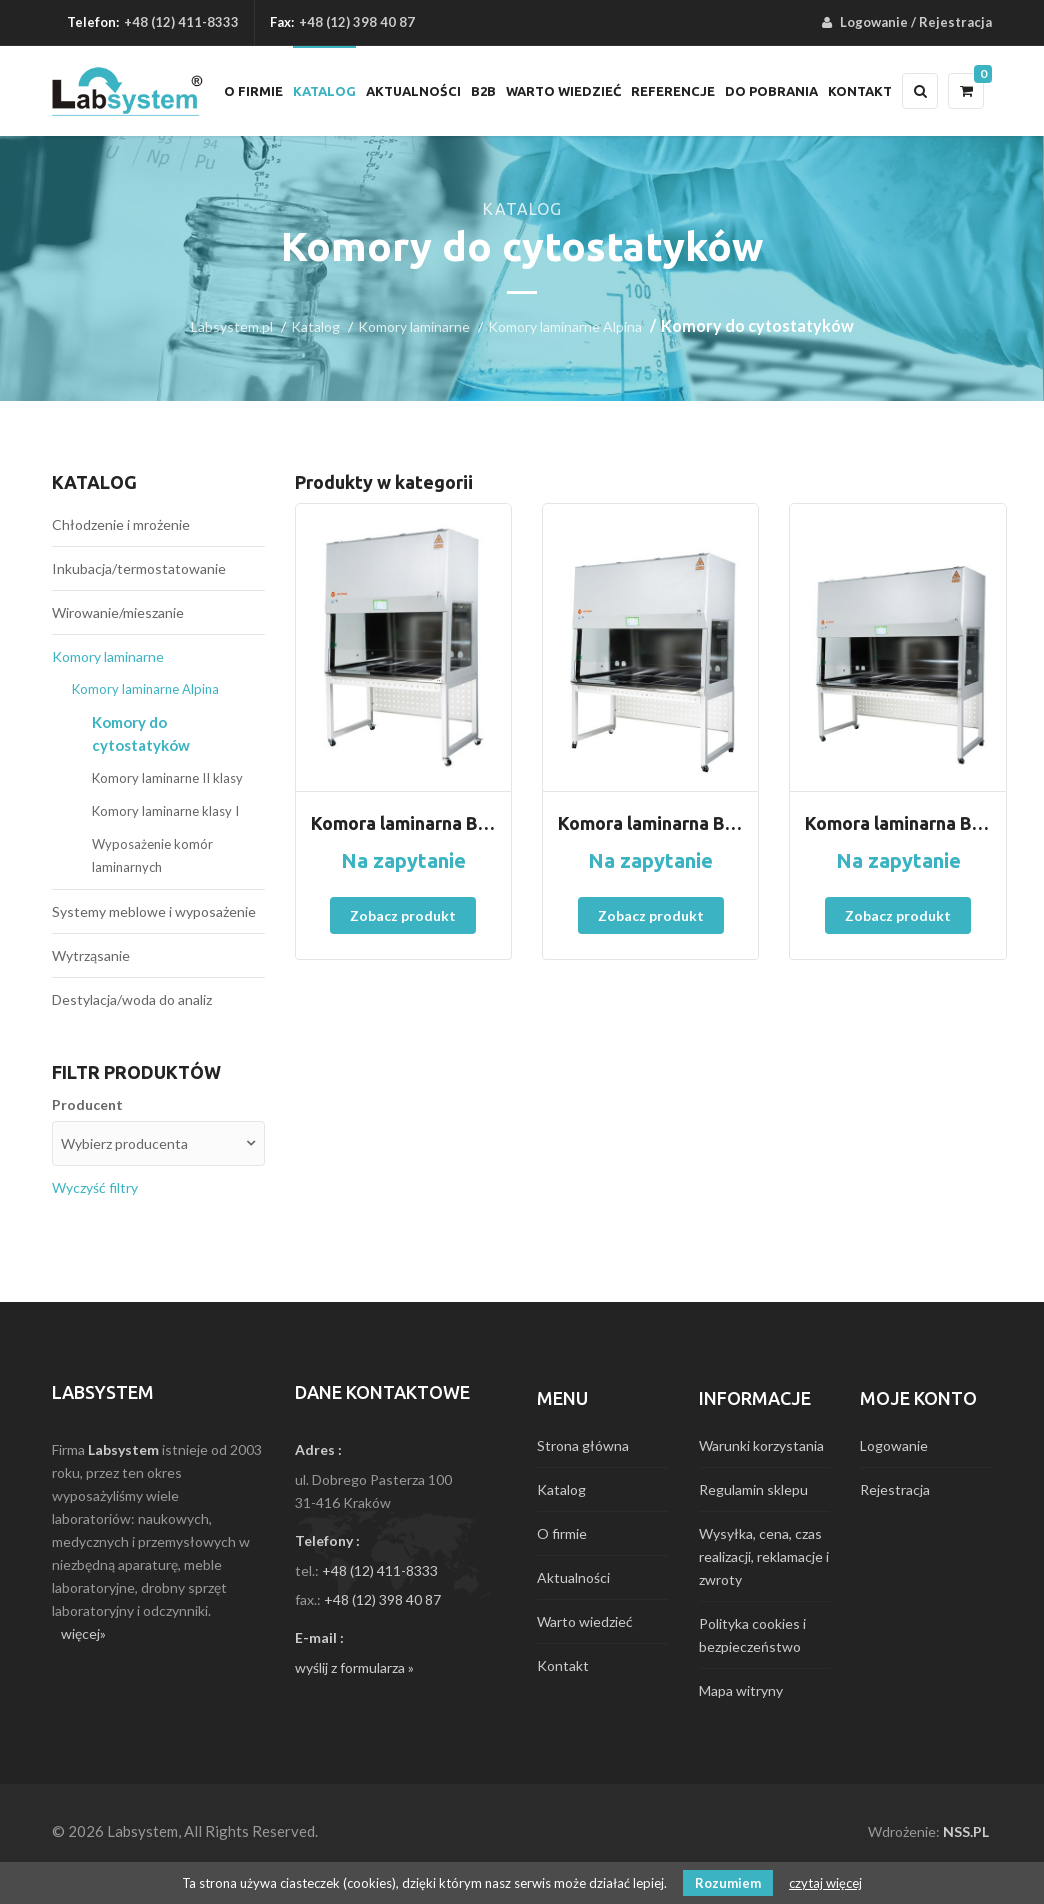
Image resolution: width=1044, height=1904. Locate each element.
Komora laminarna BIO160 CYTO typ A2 (650, 823)
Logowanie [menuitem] (874, 22)
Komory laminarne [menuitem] (108, 656)
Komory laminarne (414, 326)
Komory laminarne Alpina (565, 326)
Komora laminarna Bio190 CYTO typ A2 (897, 823)
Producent (87, 1104)
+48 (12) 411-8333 (181, 22)
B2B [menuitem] (483, 91)
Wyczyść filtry (95, 1187)
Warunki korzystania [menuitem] (761, 1445)
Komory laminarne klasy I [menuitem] (165, 811)
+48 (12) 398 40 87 (382, 1599)
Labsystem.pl (232, 326)
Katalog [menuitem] (324, 91)
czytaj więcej (825, 1883)
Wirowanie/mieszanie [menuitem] (118, 612)
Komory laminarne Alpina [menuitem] (145, 689)
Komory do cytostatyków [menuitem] (141, 733)
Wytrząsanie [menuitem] (91, 955)
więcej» (83, 1633)
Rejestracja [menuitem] (955, 22)
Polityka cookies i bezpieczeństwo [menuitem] (752, 1635)
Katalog (315, 326)
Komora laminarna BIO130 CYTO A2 (403, 823)
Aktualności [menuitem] (413, 91)
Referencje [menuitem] (673, 91)
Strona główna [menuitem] (583, 1445)
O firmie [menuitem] (253, 91)
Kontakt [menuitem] (860, 91)
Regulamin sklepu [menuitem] (753, 1489)
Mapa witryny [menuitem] (741, 1690)
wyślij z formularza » (354, 1667)
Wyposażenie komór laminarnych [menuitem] (152, 855)
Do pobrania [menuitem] (771, 91)
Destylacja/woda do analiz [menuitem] (132, 999)
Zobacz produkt (403, 915)
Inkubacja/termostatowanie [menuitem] (139, 568)
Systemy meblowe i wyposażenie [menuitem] (154, 911)
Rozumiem (728, 1883)
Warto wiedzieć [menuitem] (563, 91)
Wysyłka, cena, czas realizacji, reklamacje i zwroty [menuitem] (764, 1556)
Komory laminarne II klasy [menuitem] (167, 778)
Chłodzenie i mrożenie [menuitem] (121, 524)
